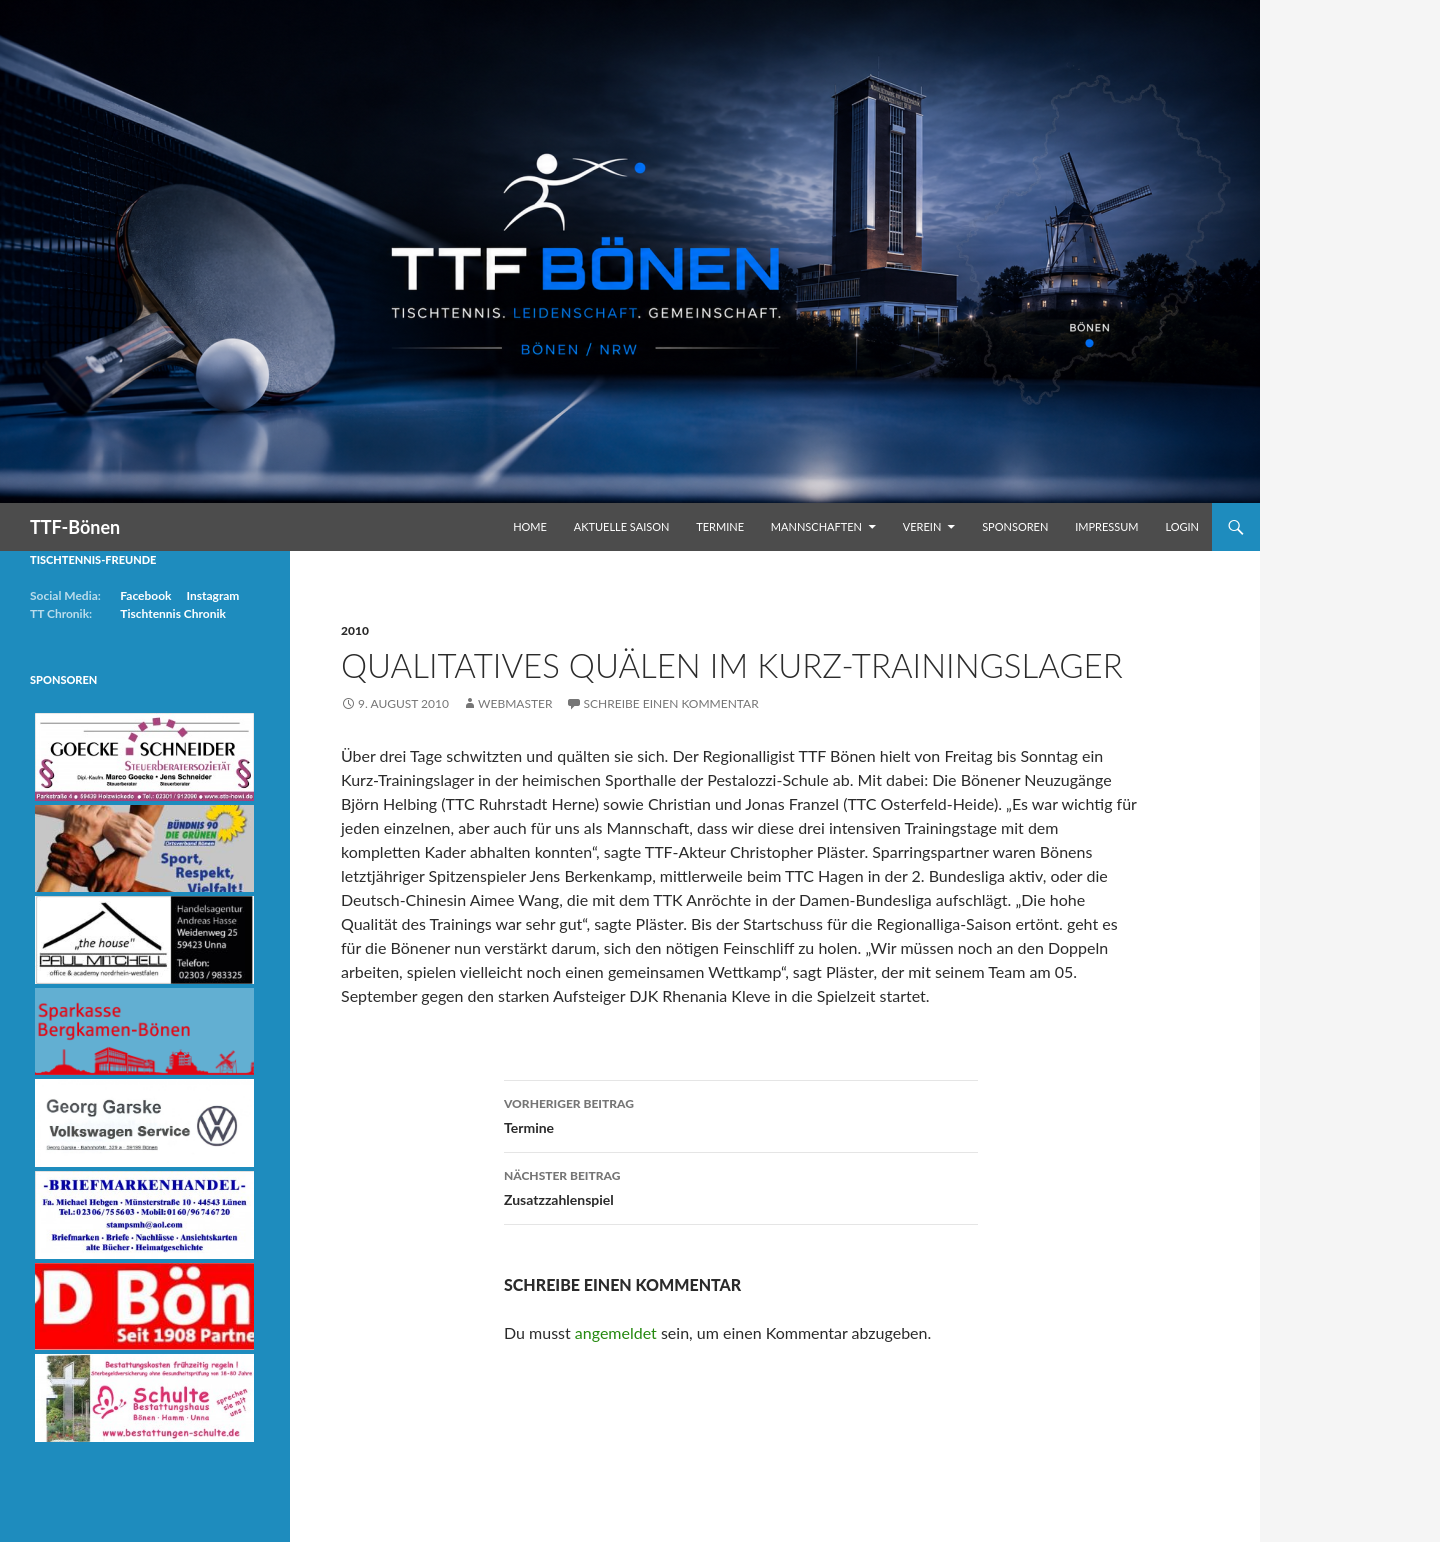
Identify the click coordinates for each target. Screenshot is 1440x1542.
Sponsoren (1015, 526)
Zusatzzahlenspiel (741, 1186)
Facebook (145, 595)
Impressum (1106, 526)
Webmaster (515, 703)
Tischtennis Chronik (173, 613)
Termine (720, 526)
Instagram (212, 595)
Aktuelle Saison (622, 526)
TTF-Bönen (75, 527)
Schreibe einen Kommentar (671, 703)
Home (530, 526)
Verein (922, 526)
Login (1182, 526)
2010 (355, 630)
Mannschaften (816, 526)
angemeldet (616, 1332)
